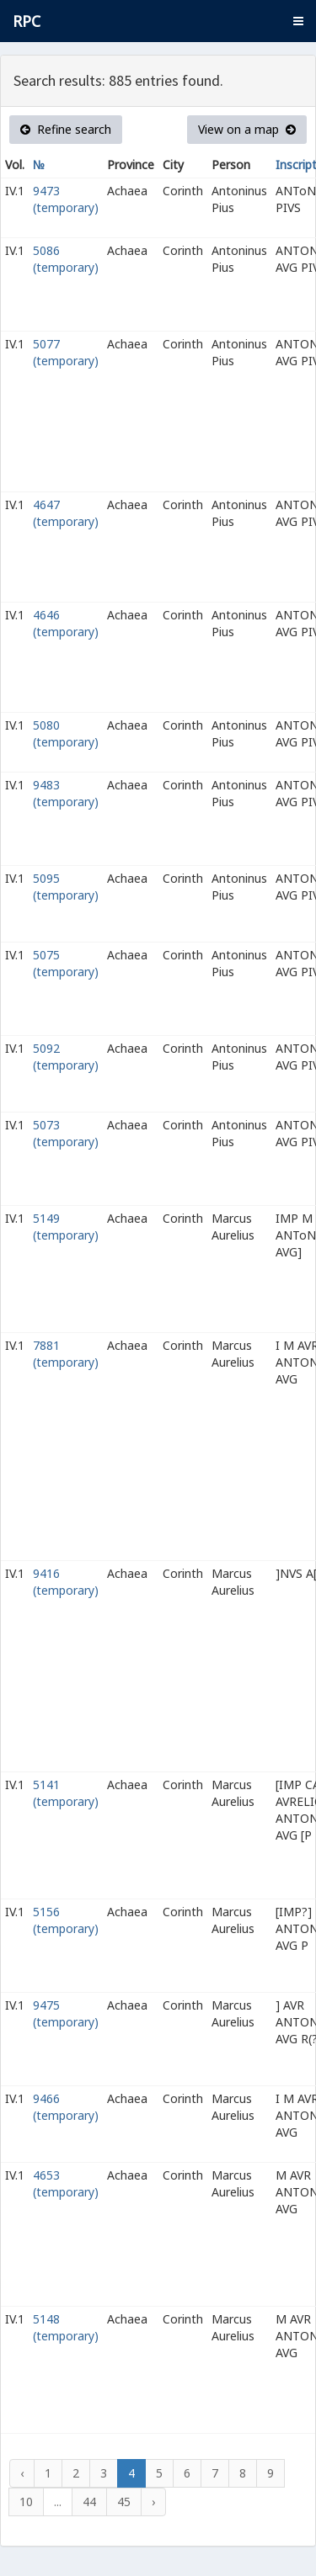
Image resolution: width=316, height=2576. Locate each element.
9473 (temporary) (66, 199)
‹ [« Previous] (22, 2473)
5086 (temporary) (66, 258)
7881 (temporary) (66, 1353)
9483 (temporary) (66, 793)
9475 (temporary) (66, 2013)
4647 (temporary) (66, 513)
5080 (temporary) (66, 733)
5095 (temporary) (66, 886)
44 (89, 2502)
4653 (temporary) (66, 2183)
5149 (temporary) (66, 1226)
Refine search (65, 129)
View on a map (247, 129)
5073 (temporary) (66, 1133)
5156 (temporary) (66, 1920)
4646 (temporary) (66, 623)
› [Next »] (153, 2502)
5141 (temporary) (66, 1793)
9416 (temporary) (66, 1581)
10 (26, 2502)
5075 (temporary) (66, 963)
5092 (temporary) (66, 1056)
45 (124, 2502)
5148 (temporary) (66, 2327)
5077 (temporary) (66, 352)
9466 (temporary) (66, 2106)
